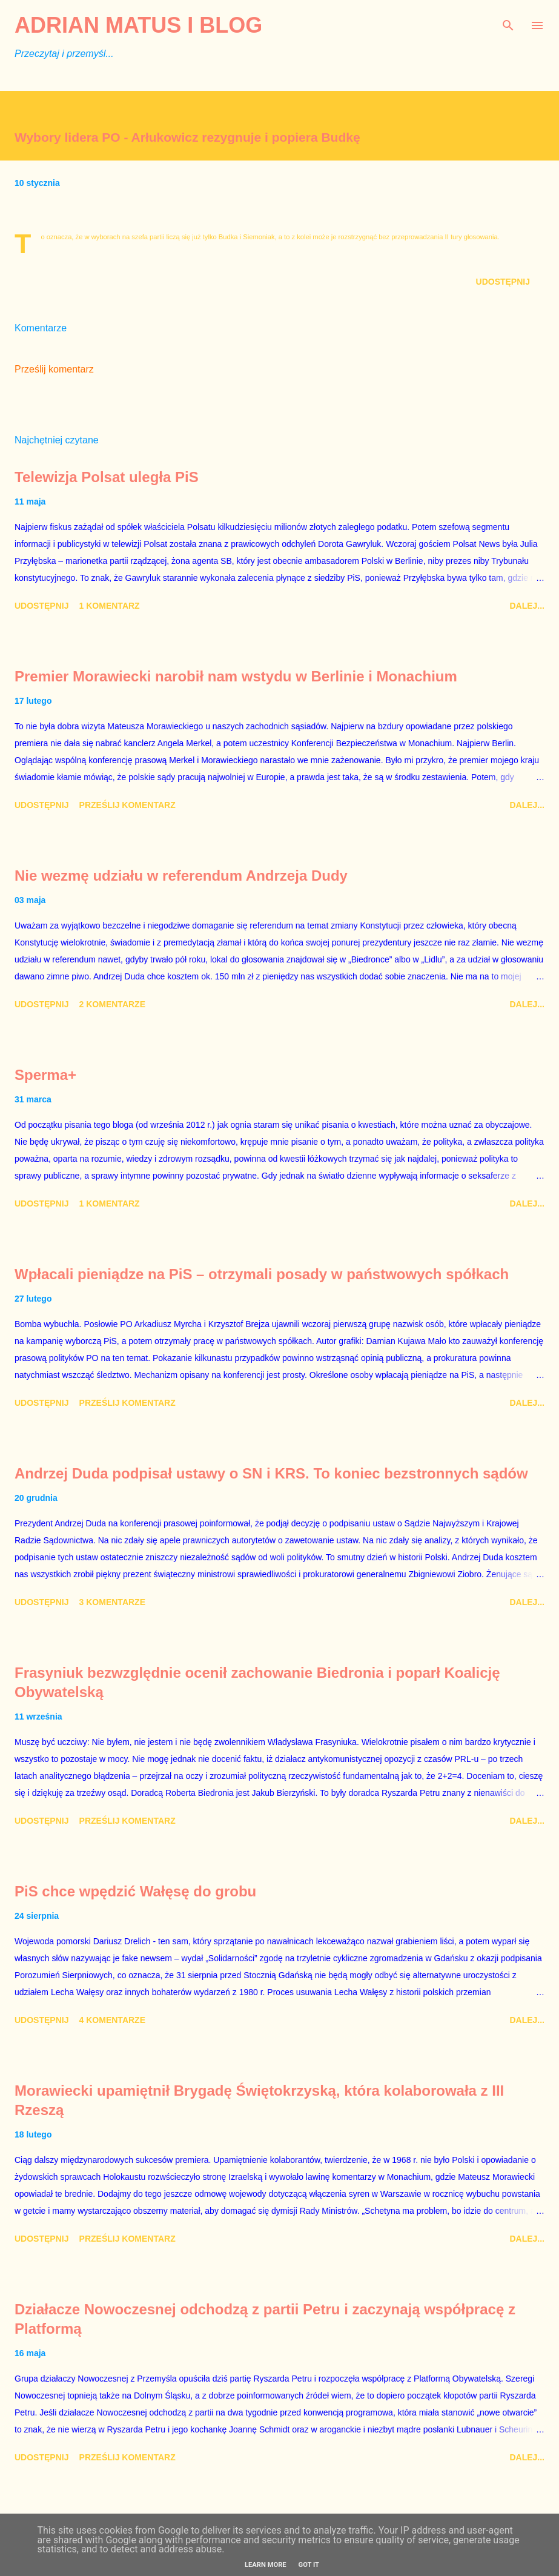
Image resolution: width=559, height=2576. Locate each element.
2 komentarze (112, 1004)
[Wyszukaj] (508, 22)
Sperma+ (45, 1075)
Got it (309, 2565)
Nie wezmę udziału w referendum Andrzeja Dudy (181, 875)
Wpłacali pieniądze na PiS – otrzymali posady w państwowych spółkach (262, 1274)
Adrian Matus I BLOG (138, 25)
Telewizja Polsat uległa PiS (107, 477)
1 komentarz (109, 606)
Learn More (265, 2565)
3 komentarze (112, 1602)
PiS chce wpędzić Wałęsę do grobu (135, 1891)
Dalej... (526, 606)
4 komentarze (112, 2020)
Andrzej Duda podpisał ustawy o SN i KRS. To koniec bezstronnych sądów (271, 1473)
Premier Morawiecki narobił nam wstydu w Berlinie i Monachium (236, 676)
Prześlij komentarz (54, 369)
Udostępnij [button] (503, 281)
